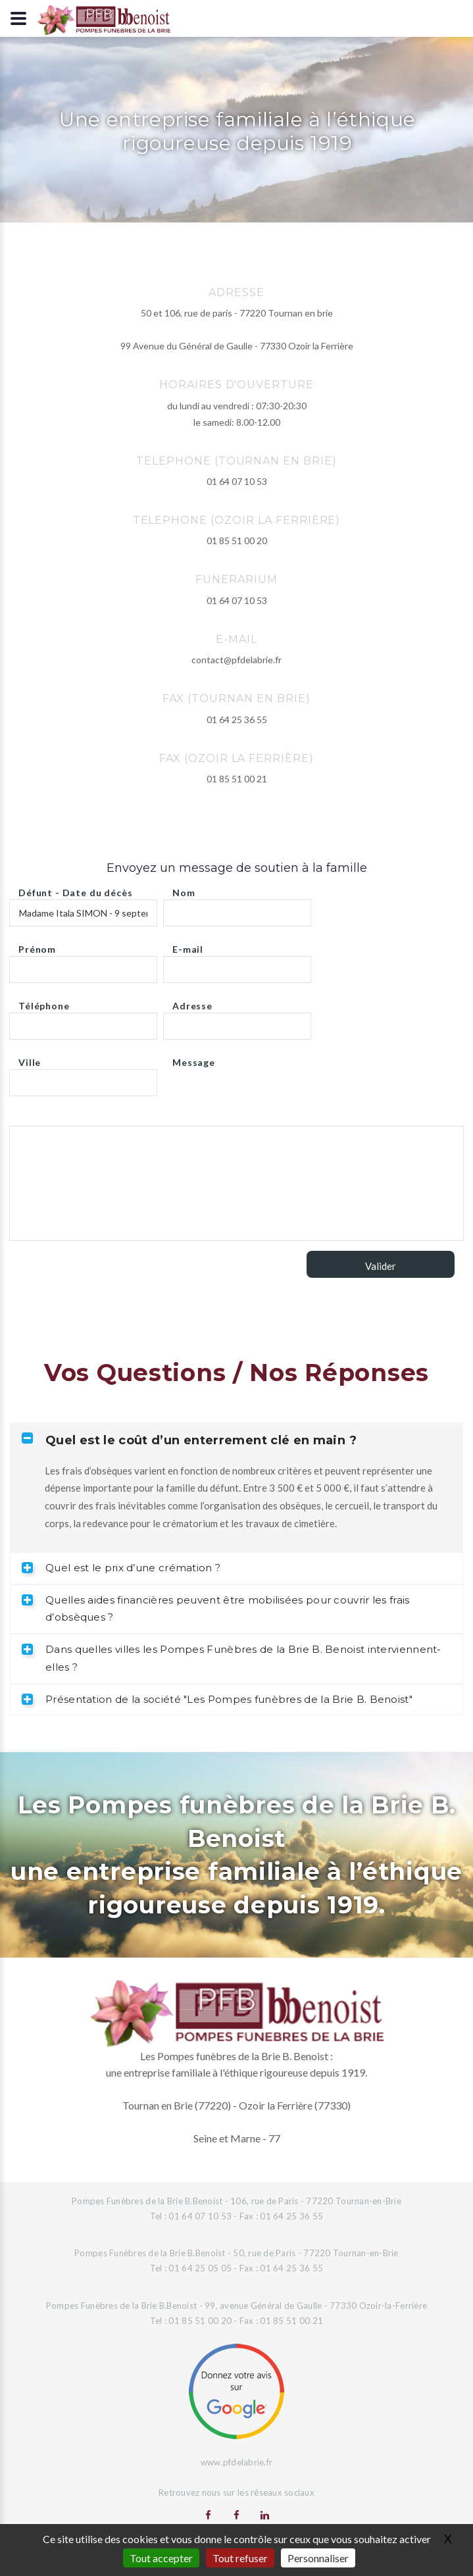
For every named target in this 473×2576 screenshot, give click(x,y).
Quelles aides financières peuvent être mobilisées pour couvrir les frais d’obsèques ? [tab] (216, 1609)
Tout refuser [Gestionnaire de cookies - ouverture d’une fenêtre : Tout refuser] (240, 2558)
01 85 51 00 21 (237, 778)
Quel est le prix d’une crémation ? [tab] (121, 1567)
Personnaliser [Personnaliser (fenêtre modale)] (318, 2558)
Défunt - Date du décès (75, 889)
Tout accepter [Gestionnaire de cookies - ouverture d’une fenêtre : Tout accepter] (161, 2558)
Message (193, 1059)
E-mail (187, 946)
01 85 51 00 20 (237, 540)
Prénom (37, 946)
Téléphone (44, 1002)
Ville (29, 1059)
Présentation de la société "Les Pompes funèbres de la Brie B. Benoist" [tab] (217, 1699)
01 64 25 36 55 (237, 719)
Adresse (192, 1002)
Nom (183, 889)
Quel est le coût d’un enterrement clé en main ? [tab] (189, 1440)
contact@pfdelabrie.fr (236, 659)
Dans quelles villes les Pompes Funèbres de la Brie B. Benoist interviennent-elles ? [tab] (231, 1658)
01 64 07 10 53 (237, 481)
